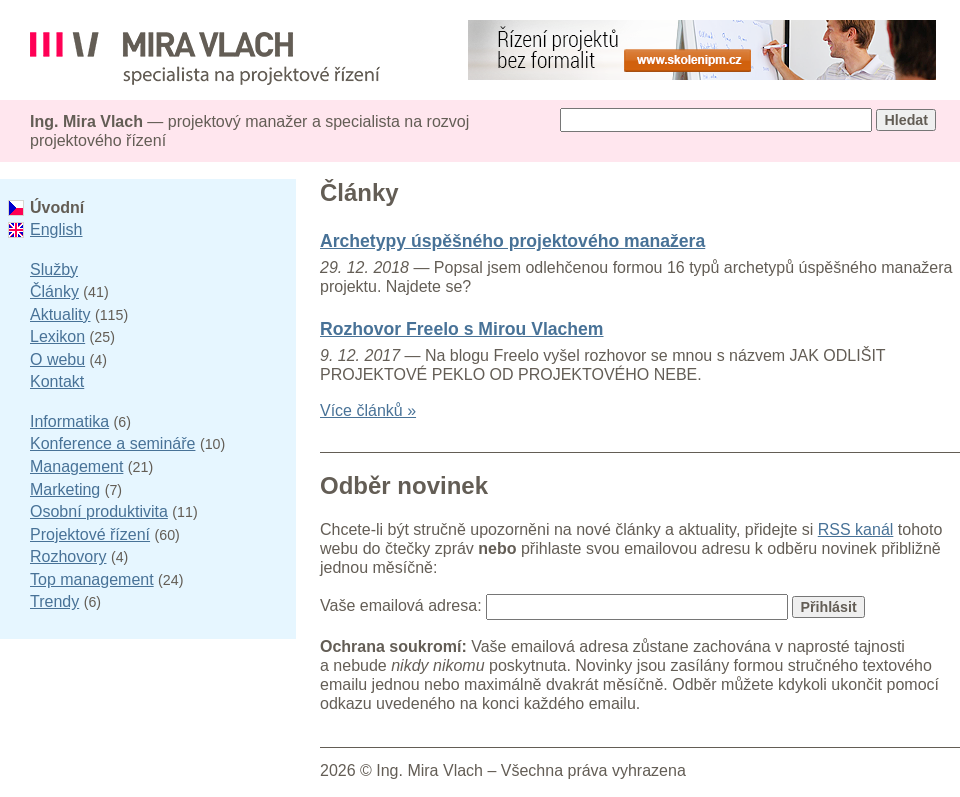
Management (76, 466)
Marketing (65, 489)
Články (54, 291)
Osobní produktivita (99, 511)
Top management (92, 579)
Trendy (54, 601)
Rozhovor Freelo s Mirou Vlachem (462, 329)
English (56, 229)
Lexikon (57, 336)
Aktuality (60, 314)
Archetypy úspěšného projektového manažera (512, 241)
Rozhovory (68, 556)
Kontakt (57, 381)
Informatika (69, 421)
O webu (57, 359)
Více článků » (368, 410)
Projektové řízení (90, 534)
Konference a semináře (112, 443)
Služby (54, 269)
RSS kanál (856, 529)
